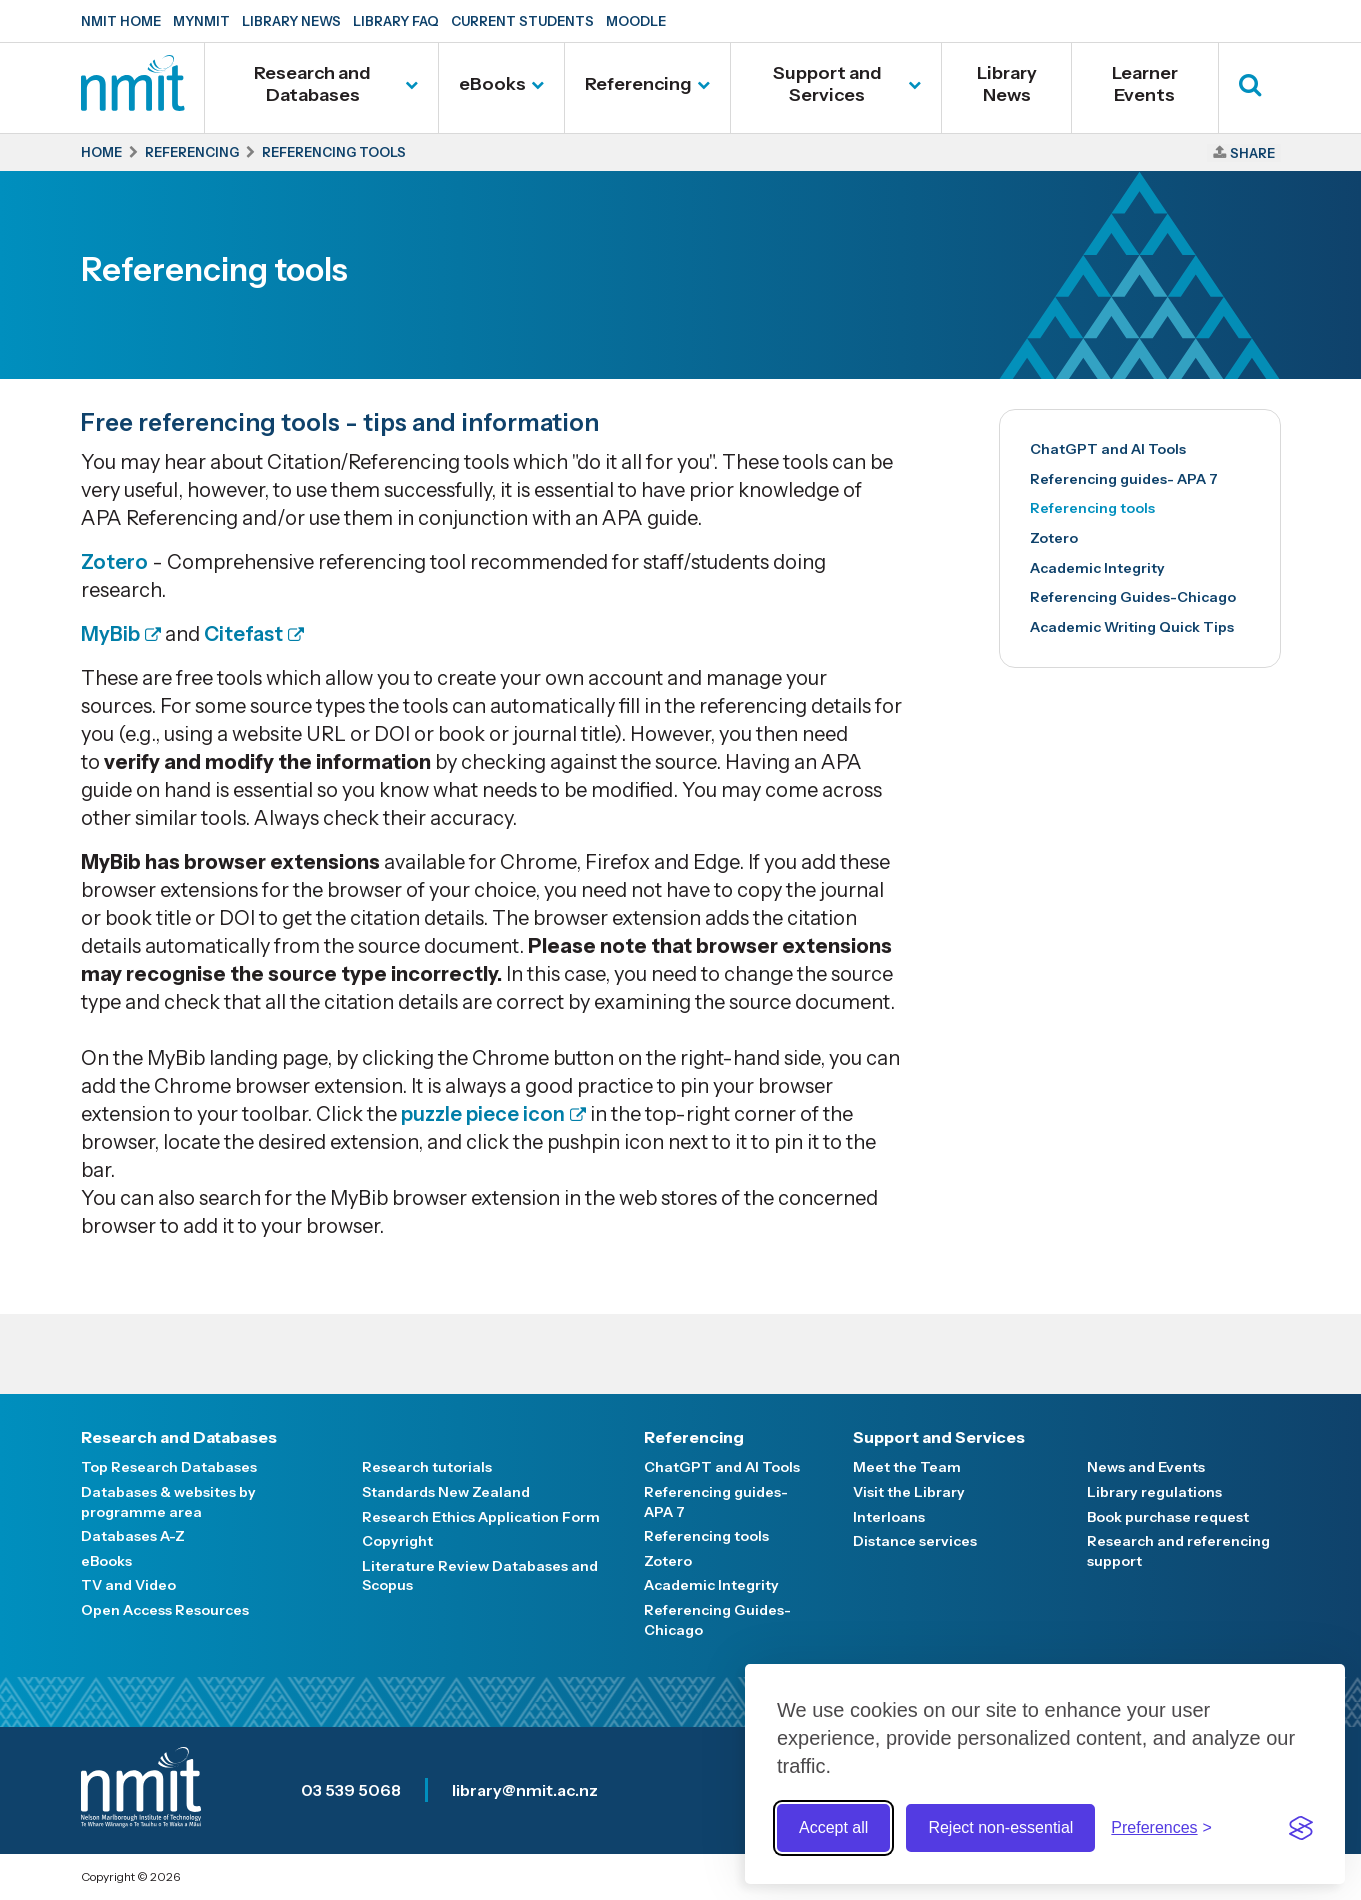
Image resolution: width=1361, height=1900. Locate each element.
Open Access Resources (165, 1610)
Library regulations (1154, 1492)
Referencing (638, 84)
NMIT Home (121, 21)
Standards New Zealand (446, 1492)
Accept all (833, 1827)
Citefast (241, 634)
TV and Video (128, 1585)
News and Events (1146, 1467)
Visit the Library (909, 1492)
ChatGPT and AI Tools (1108, 449)
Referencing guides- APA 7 (1124, 479)
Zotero (114, 562)
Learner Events (1145, 84)
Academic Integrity (1097, 568)
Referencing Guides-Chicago (1133, 597)
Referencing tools (1092, 508)
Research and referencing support (1178, 1551)
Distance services (915, 1541)
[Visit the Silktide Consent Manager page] (1301, 1828)
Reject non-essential (1000, 1827)
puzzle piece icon (483, 1114)
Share (1252, 153)
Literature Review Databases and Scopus (480, 1576)
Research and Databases (312, 84)
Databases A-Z (133, 1536)
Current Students (522, 21)
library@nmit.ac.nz (525, 1790)
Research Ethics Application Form (481, 1517)
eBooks (492, 84)
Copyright (397, 1541)
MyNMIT (201, 21)
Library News (291, 21)
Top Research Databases (169, 1467)
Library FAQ (396, 21)
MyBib (110, 634)
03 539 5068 (351, 1790)
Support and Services (827, 84)
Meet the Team (907, 1467)
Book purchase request (1168, 1517)
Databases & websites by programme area (168, 1502)
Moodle (636, 21)
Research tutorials (427, 1467)
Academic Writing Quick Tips (1132, 627)
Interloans (889, 1517)
